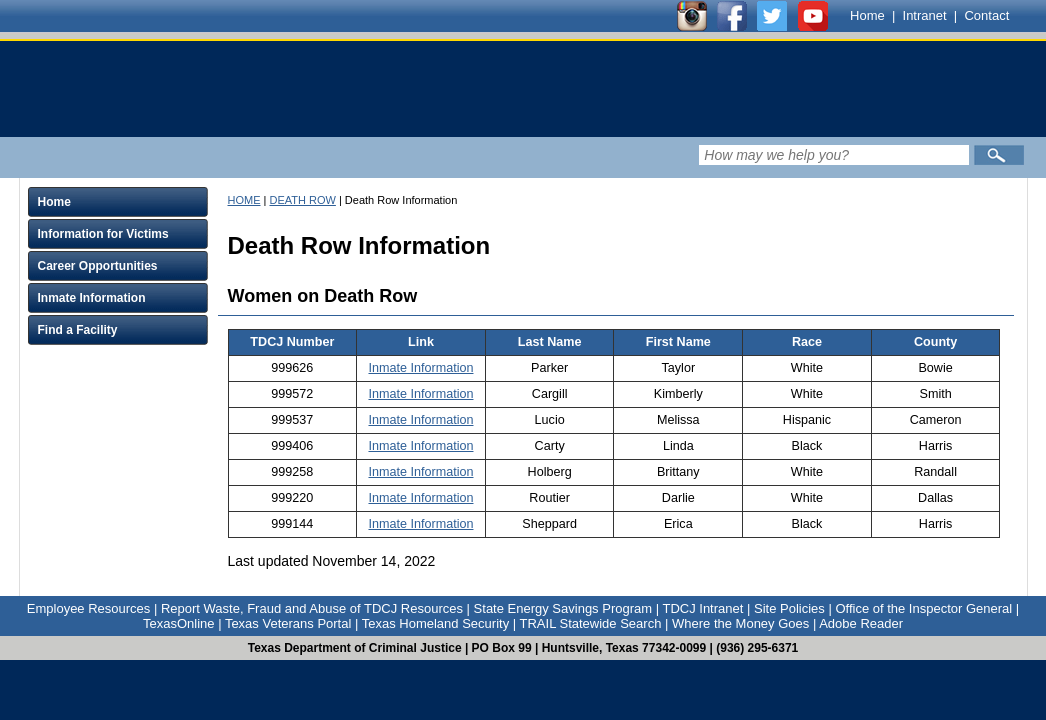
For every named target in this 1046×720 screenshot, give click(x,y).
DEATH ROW (302, 200)
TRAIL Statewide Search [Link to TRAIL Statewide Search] (591, 623)
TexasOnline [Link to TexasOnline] (179, 623)
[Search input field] (834, 155)
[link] (399, 89)
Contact (986, 15)
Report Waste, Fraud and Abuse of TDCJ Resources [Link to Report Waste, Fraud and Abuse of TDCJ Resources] (312, 608)
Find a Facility (78, 330)
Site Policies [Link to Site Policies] (789, 608)
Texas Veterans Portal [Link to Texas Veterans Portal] (288, 623)
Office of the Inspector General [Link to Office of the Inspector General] (923, 608)
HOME (244, 200)
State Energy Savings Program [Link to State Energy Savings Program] (563, 608)
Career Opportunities (98, 266)
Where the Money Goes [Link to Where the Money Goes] (740, 623)
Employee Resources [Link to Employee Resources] (89, 608)
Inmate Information (92, 298)
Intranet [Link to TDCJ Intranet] (925, 15)
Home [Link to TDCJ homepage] (867, 15)
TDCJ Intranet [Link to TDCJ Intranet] (702, 608)
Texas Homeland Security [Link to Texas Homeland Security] (435, 623)
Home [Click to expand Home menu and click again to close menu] (54, 202)
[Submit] (999, 155)
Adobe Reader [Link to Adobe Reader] (861, 623)
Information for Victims (103, 234)
